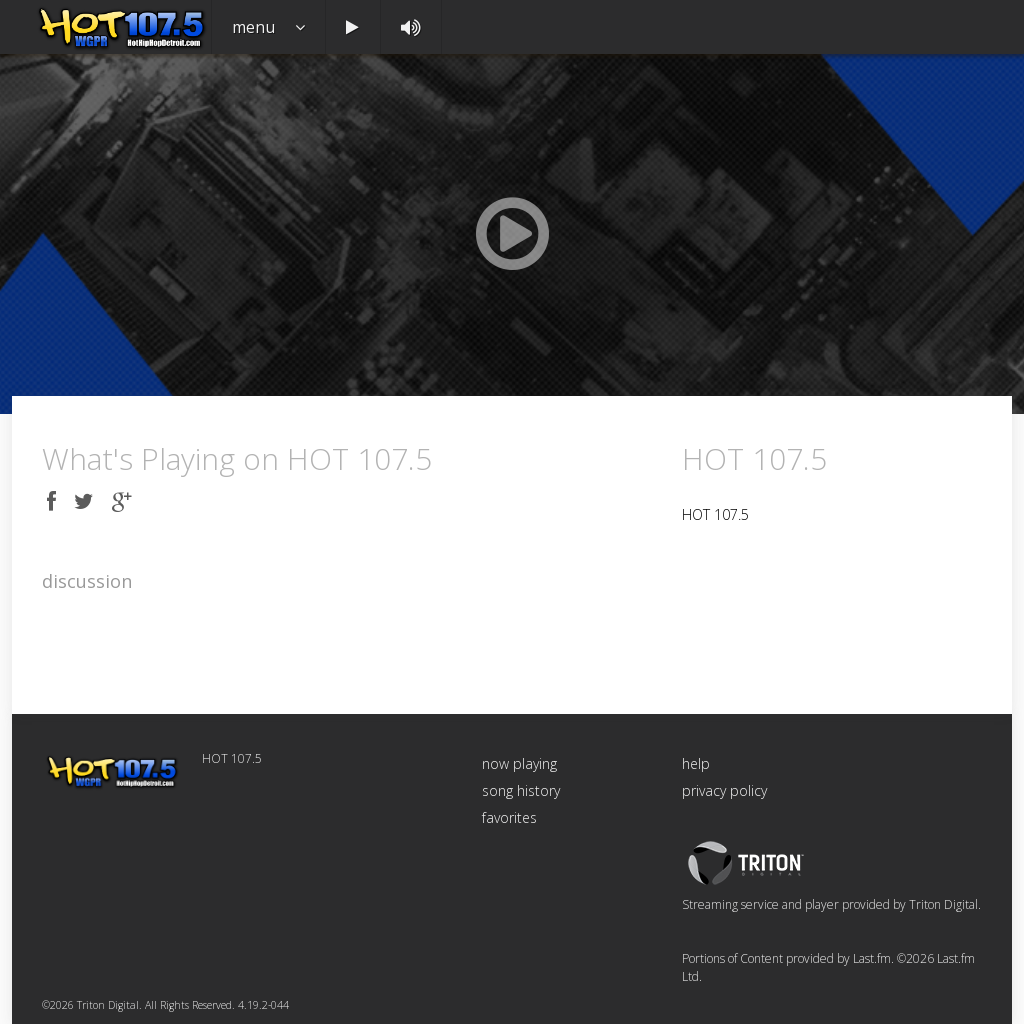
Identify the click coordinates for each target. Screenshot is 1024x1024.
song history (521, 790)
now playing (519, 763)
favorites (509, 817)
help (696, 763)
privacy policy (724, 790)
